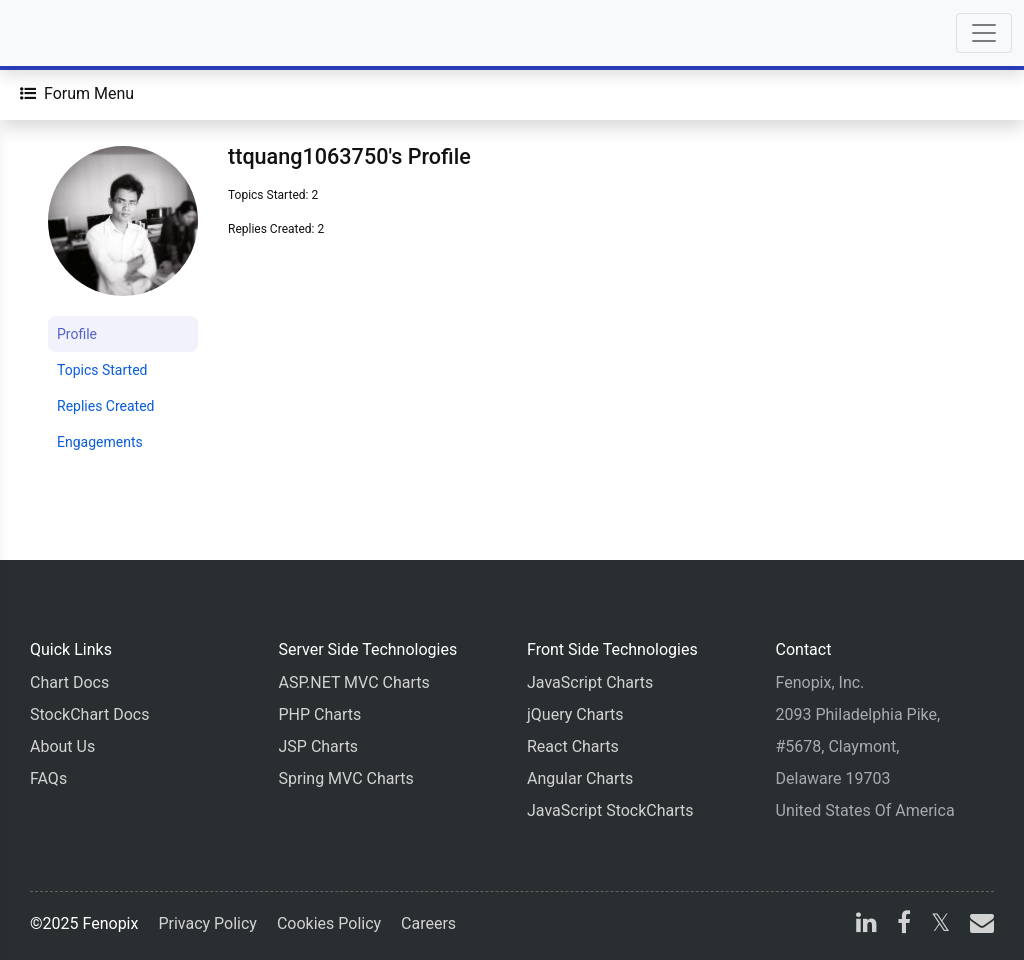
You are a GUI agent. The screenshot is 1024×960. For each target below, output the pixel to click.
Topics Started (102, 370)
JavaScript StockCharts (610, 810)
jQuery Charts (575, 714)
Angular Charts (580, 778)
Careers (428, 923)
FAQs (48, 778)
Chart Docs (69, 682)
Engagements (100, 442)
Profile (77, 334)
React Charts (573, 746)
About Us (62, 746)
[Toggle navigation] (984, 33)
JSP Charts (319, 746)
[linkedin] (866, 925)
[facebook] (904, 925)
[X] (940, 925)
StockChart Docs (89, 714)
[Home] (72, 33)
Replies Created (106, 406)
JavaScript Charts (590, 682)
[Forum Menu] (77, 94)
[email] (978, 925)
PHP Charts (320, 714)
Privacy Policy (207, 923)
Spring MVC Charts (346, 778)
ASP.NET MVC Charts (354, 682)
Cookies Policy (329, 923)
